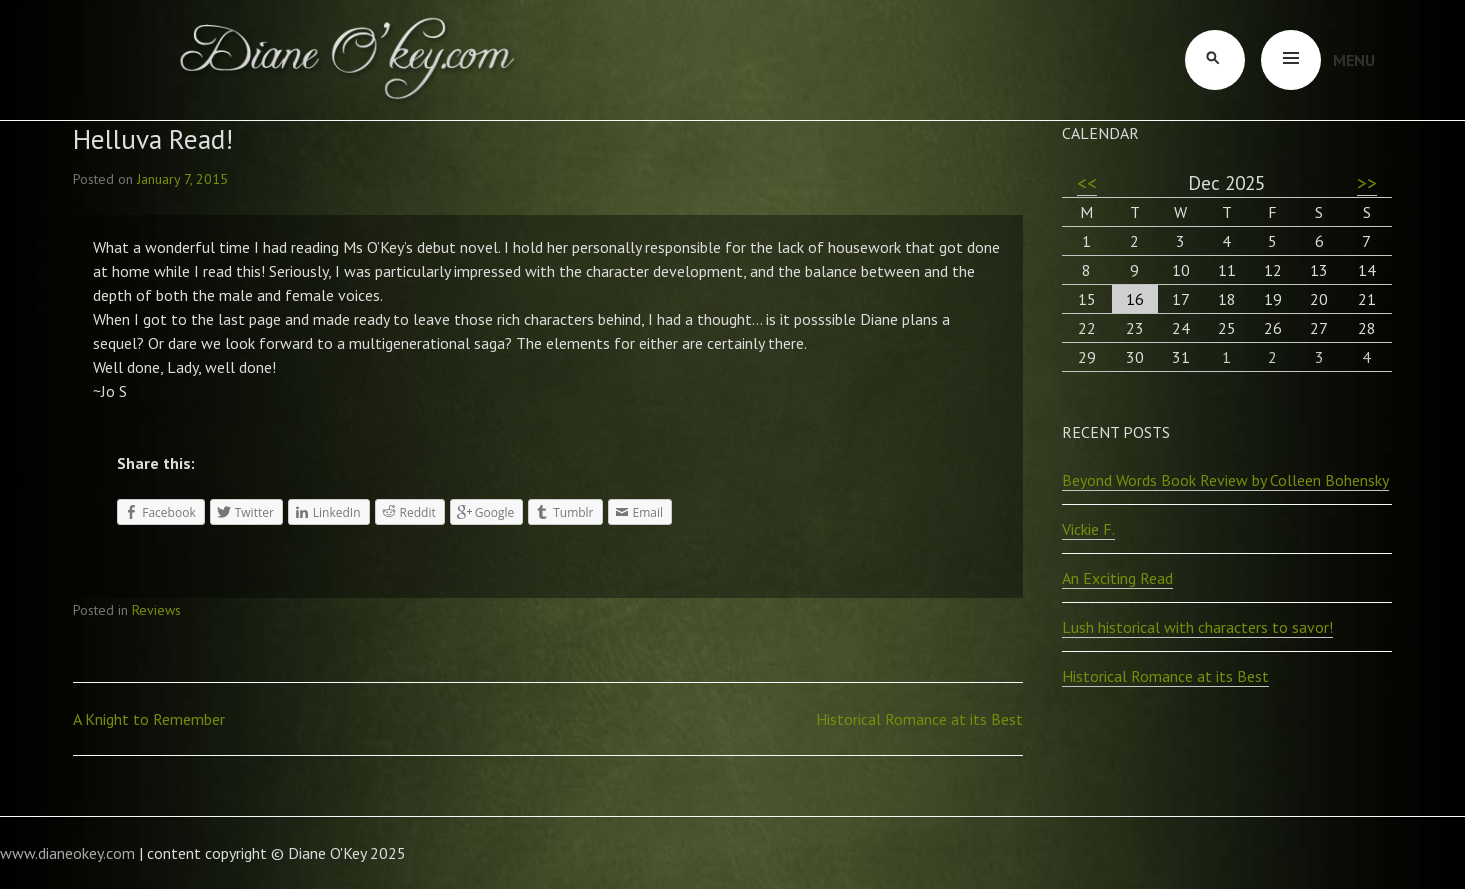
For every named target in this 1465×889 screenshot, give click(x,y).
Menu (1354, 60)
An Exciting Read (1117, 578)
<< (1087, 182)
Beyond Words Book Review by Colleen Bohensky (1225, 480)
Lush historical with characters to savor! (1197, 627)
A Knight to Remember (149, 719)
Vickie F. (1088, 529)
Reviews (156, 610)
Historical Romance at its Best (919, 719)
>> (1367, 182)
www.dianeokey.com (67, 853)
